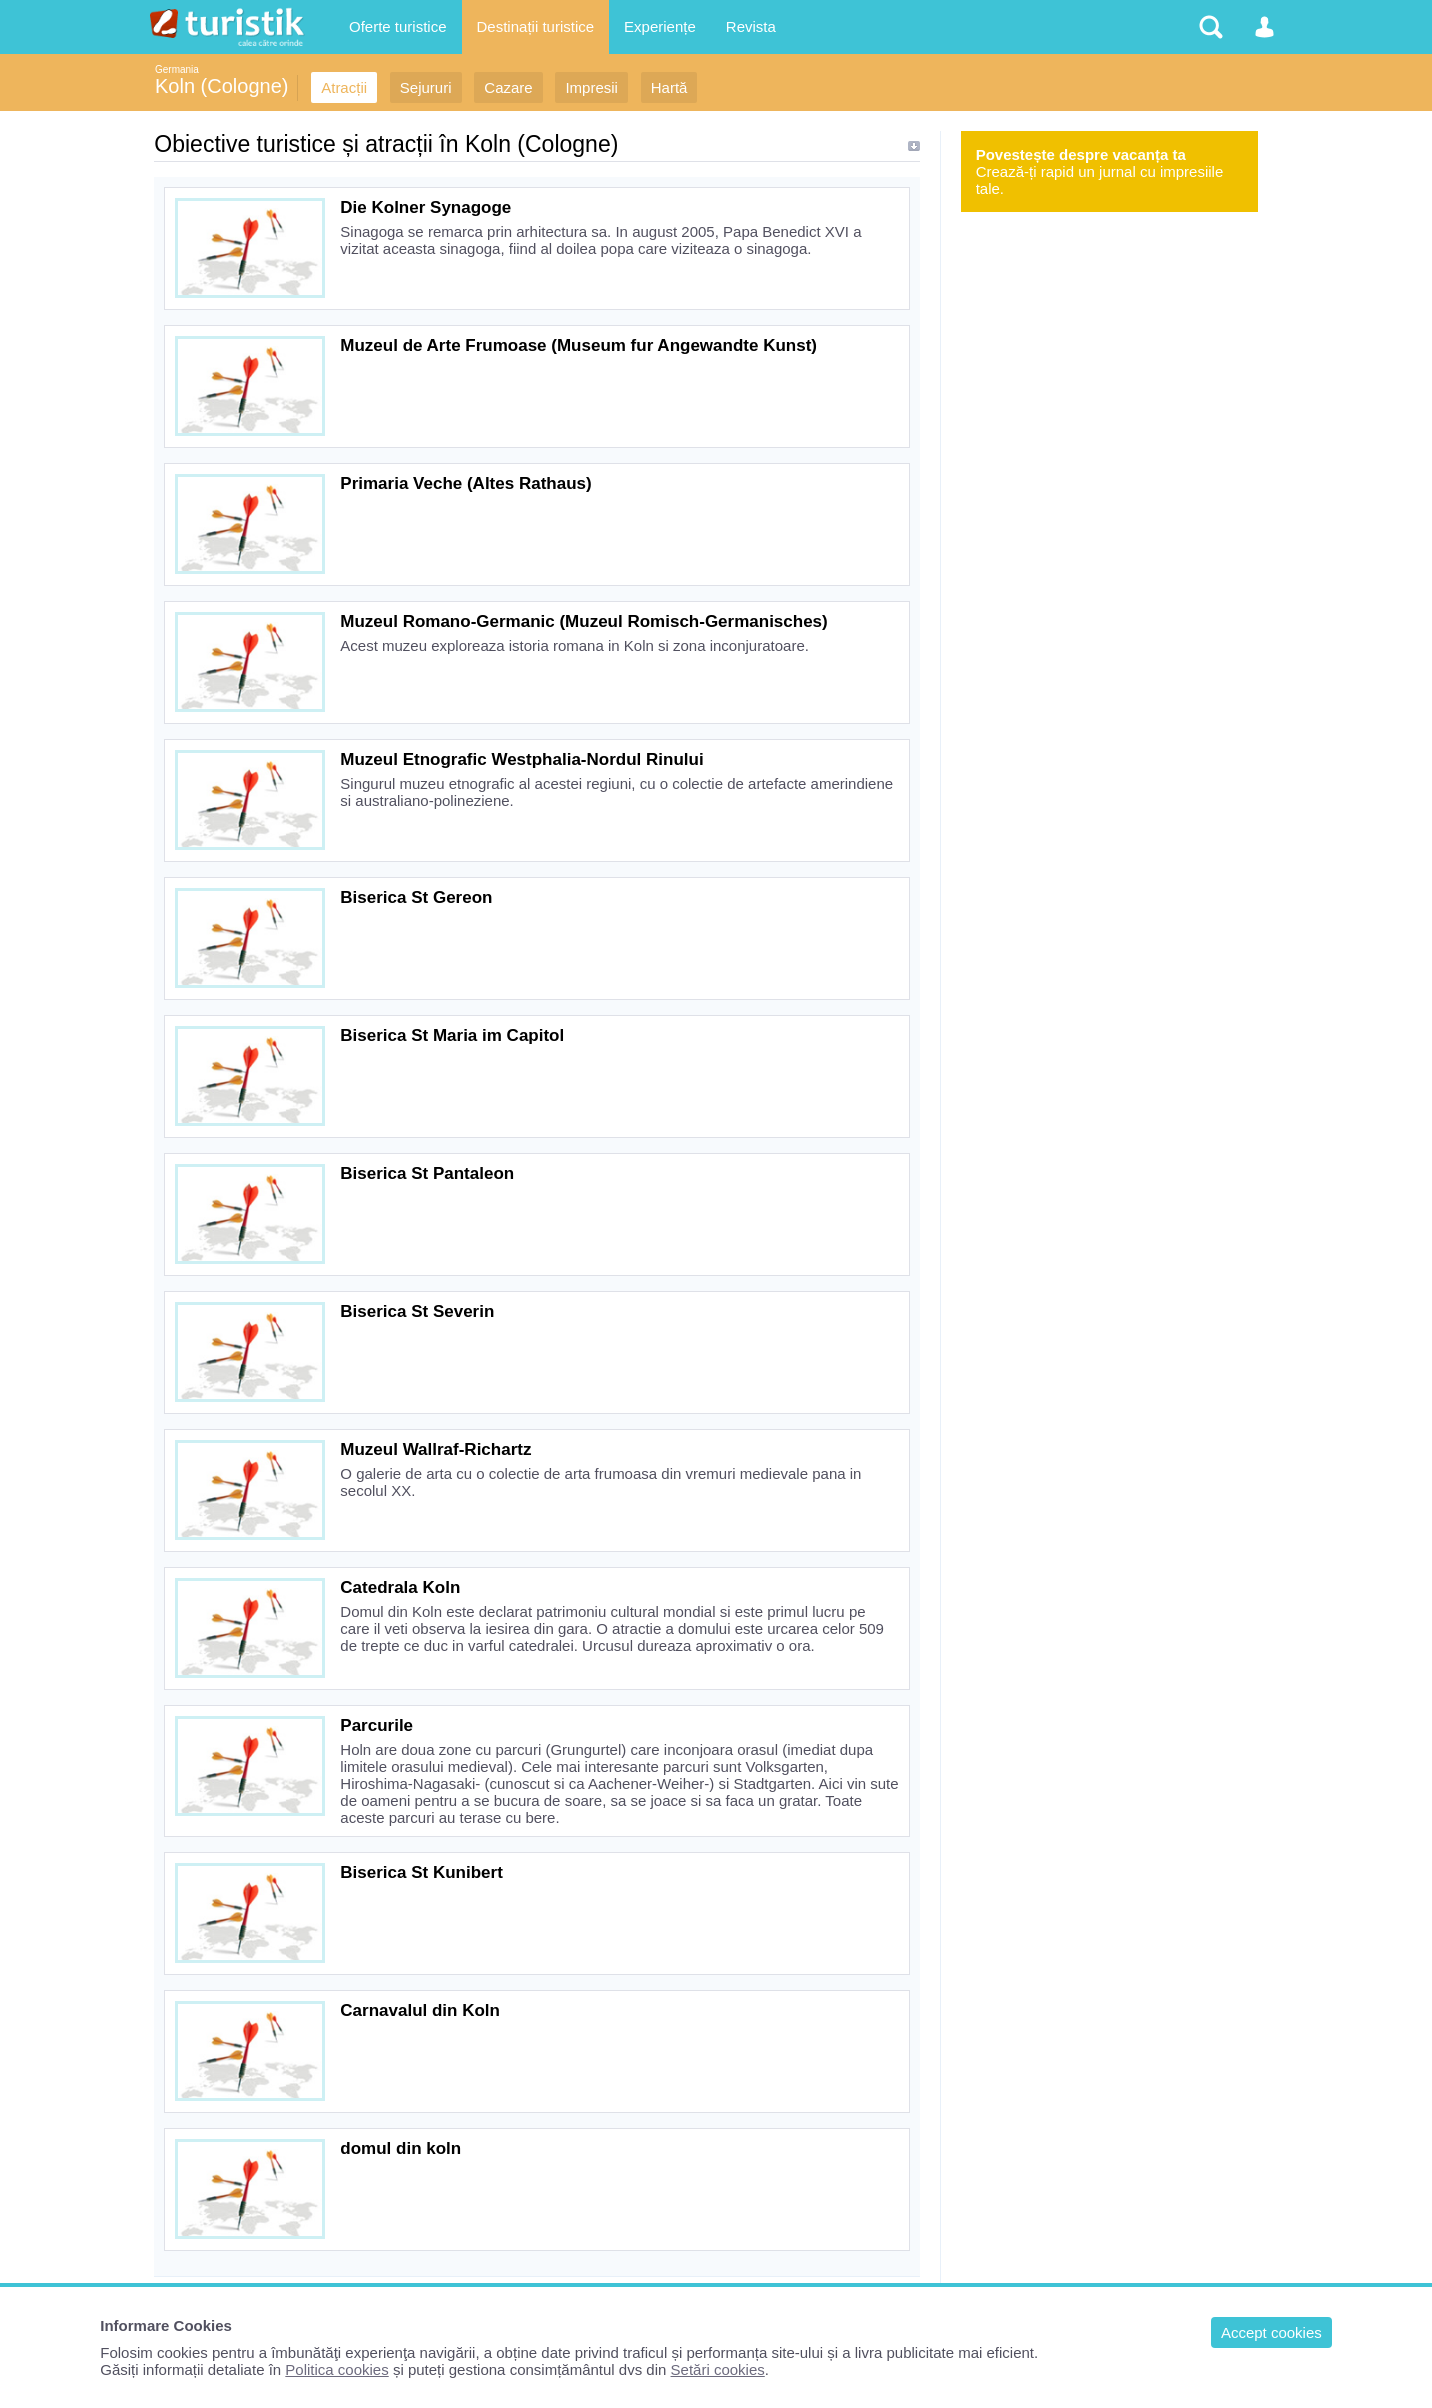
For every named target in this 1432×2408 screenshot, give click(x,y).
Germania (177, 69)
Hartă (669, 87)
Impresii (591, 87)
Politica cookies (336, 2369)
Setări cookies (718, 2369)
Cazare (508, 87)
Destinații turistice (536, 26)
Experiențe (660, 26)
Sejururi (426, 87)
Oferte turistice (398, 26)
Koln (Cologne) (221, 86)
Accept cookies (1271, 2332)
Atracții (344, 87)
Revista (751, 26)
